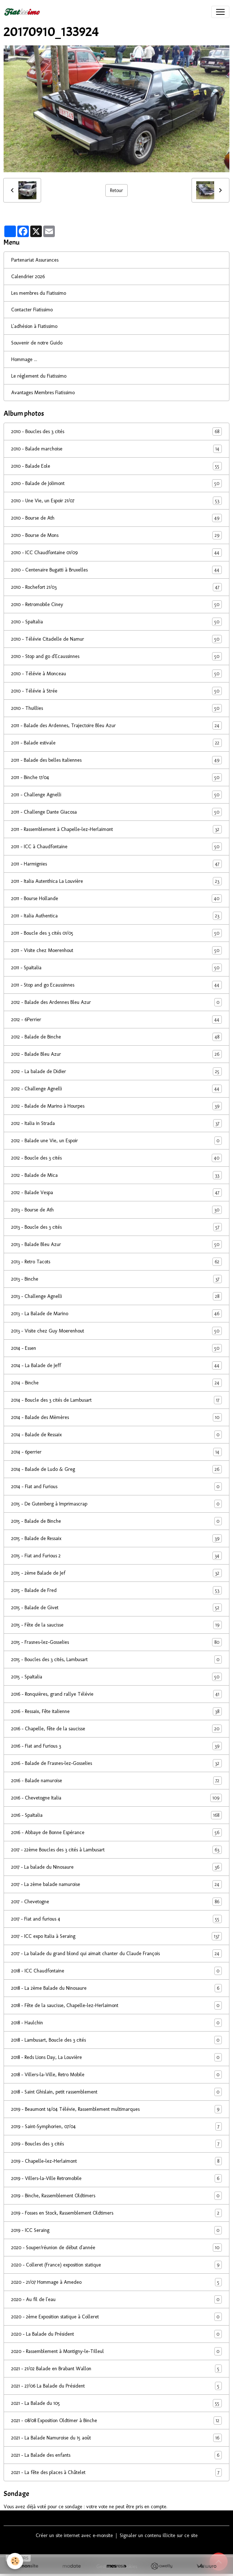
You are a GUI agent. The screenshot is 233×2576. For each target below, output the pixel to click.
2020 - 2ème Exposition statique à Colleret (116, 2317)
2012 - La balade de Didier (116, 1071)
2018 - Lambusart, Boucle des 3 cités (116, 2040)
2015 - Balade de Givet (116, 1607)
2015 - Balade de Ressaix (116, 1538)
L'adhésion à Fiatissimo (34, 326)
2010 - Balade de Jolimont (116, 483)
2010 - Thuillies (116, 708)
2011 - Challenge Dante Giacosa (116, 812)
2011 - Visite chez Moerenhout (116, 950)
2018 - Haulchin (116, 2023)
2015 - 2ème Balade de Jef (116, 1573)
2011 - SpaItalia (116, 968)
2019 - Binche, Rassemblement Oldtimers (116, 2196)
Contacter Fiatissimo (32, 310)
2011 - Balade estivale (116, 743)
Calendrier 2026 (28, 276)
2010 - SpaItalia (116, 622)
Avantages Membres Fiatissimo (43, 393)
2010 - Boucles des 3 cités (116, 431)
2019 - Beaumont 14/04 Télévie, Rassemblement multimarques (116, 2109)
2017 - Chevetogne (116, 1901)
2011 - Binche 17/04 (116, 777)
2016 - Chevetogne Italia (116, 1798)
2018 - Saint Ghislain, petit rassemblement (116, 2092)
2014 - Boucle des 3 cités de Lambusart (116, 1400)
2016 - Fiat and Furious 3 (116, 1746)
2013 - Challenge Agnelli (116, 1296)
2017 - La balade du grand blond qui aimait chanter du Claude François (116, 1953)
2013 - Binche (116, 1279)
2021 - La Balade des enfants (116, 2455)
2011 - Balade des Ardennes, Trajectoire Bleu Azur (116, 725)
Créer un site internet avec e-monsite (74, 2535)
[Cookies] (15, 2561)
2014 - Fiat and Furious (116, 1486)
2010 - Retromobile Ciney (116, 604)
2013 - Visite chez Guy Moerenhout (116, 1331)
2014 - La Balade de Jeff (116, 1365)
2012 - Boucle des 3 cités (116, 1158)
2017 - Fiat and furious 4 (116, 1919)
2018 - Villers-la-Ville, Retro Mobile (116, 2074)
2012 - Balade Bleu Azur (116, 1054)
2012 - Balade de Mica (116, 1175)
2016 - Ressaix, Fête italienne (116, 1711)
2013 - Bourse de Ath (116, 1210)
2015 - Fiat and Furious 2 (116, 1556)
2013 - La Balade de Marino (116, 1313)
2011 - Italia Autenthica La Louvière (116, 881)
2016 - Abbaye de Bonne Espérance (116, 1832)
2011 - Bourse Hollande (116, 898)
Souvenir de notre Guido (36, 343)
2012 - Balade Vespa (116, 1192)
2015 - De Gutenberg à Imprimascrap (116, 1504)
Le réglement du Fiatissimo (38, 376)
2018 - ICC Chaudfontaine (116, 1971)
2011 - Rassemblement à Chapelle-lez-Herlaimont (116, 829)
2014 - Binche (116, 1383)
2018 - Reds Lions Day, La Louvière (116, 2057)
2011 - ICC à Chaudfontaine (116, 846)
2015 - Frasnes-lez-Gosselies (116, 1642)
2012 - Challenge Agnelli (116, 1089)
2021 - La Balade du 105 (116, 2403)
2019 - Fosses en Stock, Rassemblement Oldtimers (116, 2213)
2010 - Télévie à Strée (116, 691)
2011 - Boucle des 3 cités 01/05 (116, 933)
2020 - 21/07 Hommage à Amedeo (116, 2282)
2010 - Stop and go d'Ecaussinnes (116, 656)
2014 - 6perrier (116, 1452)
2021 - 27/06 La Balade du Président (116, 2386)
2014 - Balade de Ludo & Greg (116, 1469)
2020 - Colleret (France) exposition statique (116, 2265)
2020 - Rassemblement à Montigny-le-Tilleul (116, 2351)
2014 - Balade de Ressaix (116, 1435)
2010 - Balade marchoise (116, 449)
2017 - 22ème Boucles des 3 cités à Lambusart (116, 1850)
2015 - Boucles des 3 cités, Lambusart (116, 1659)
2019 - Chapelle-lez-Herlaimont (116, 2161)
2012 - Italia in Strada (116, 1123)
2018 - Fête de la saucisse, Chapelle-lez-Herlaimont (116, 2005)
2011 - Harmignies (116, 864)
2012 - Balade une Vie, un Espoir (116, 1140)
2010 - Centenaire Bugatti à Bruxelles (116, 570)
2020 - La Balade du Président (116, 2334)
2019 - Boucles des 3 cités (116, 2144)
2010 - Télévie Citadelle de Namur (116, 639)
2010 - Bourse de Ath (116, 518)
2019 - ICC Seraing (116, 2230)
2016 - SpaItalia (116, 1815)
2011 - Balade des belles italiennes (116, 760)
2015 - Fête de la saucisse (116, 1625)
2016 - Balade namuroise (116, 1780)
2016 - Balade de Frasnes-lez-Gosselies (116, 1763)
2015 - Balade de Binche (116, 1521)
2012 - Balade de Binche (116, 1037)
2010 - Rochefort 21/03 (116, 587)
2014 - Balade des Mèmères (116, 1417)
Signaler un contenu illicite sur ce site (159, 2535)
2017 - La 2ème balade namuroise (116, 1884)
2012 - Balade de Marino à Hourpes (116, 1106)
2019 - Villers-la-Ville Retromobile (116, 2178)
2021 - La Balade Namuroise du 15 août (116, 2438)
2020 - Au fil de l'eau (116, 2299)
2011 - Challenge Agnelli (116, 795)
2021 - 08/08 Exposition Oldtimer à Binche (116, 2420)
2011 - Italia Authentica (116, 916)
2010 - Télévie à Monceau (116, 673)
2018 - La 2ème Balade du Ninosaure (116, 1988)
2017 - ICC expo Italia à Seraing (116, 1936)
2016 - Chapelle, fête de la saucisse (116, 1729)
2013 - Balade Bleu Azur (116, 1244)
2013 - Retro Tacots (116, 1262)
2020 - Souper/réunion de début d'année (116, 2247)
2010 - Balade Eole (116, 466)
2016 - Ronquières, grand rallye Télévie (116, 1694)
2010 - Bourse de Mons (116, 535)
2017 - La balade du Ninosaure (116, 1867)
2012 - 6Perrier (116, 1019)
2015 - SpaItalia (116, 1677)
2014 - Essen (116, 1348)
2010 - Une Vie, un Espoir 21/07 (116, 501)
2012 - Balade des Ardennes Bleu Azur (116, 1002)
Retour (116, 190)
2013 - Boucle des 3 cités (116, 1227)
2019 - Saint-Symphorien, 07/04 (116, 2126)
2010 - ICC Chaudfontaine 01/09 (116, 552)
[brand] (23, 12)
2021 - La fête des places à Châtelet (116, 2472)
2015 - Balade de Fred (116, 1590)
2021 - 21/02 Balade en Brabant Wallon (116, 2368)
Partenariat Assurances (34, 260)
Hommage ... (24, 359)
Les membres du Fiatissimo (38, 293)
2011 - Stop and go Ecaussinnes (116, 985)
